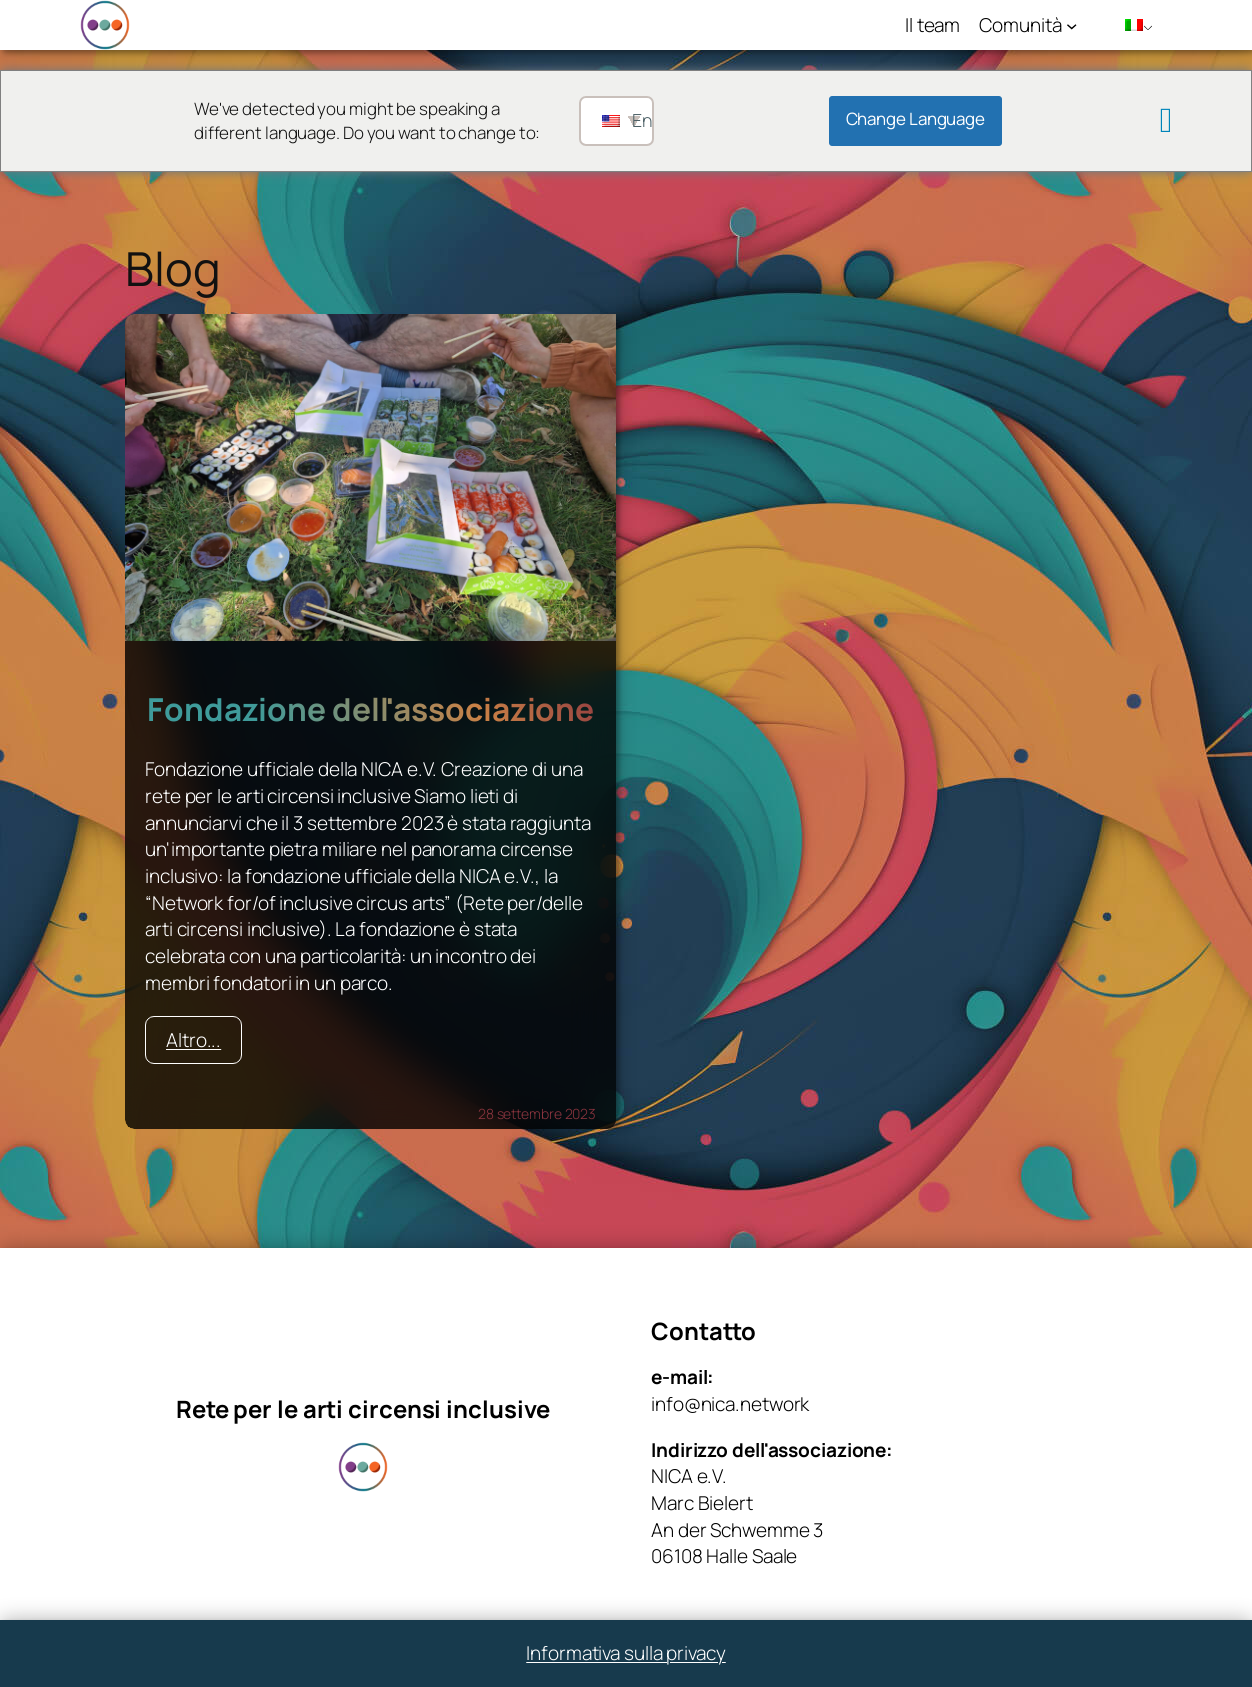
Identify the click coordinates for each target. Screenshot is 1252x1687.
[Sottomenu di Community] (1071, 24)
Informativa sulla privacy (626, 1653)
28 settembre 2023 (537, 1113)
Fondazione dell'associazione (370, 709)
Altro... (193, 1040)
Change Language (916, 118)
